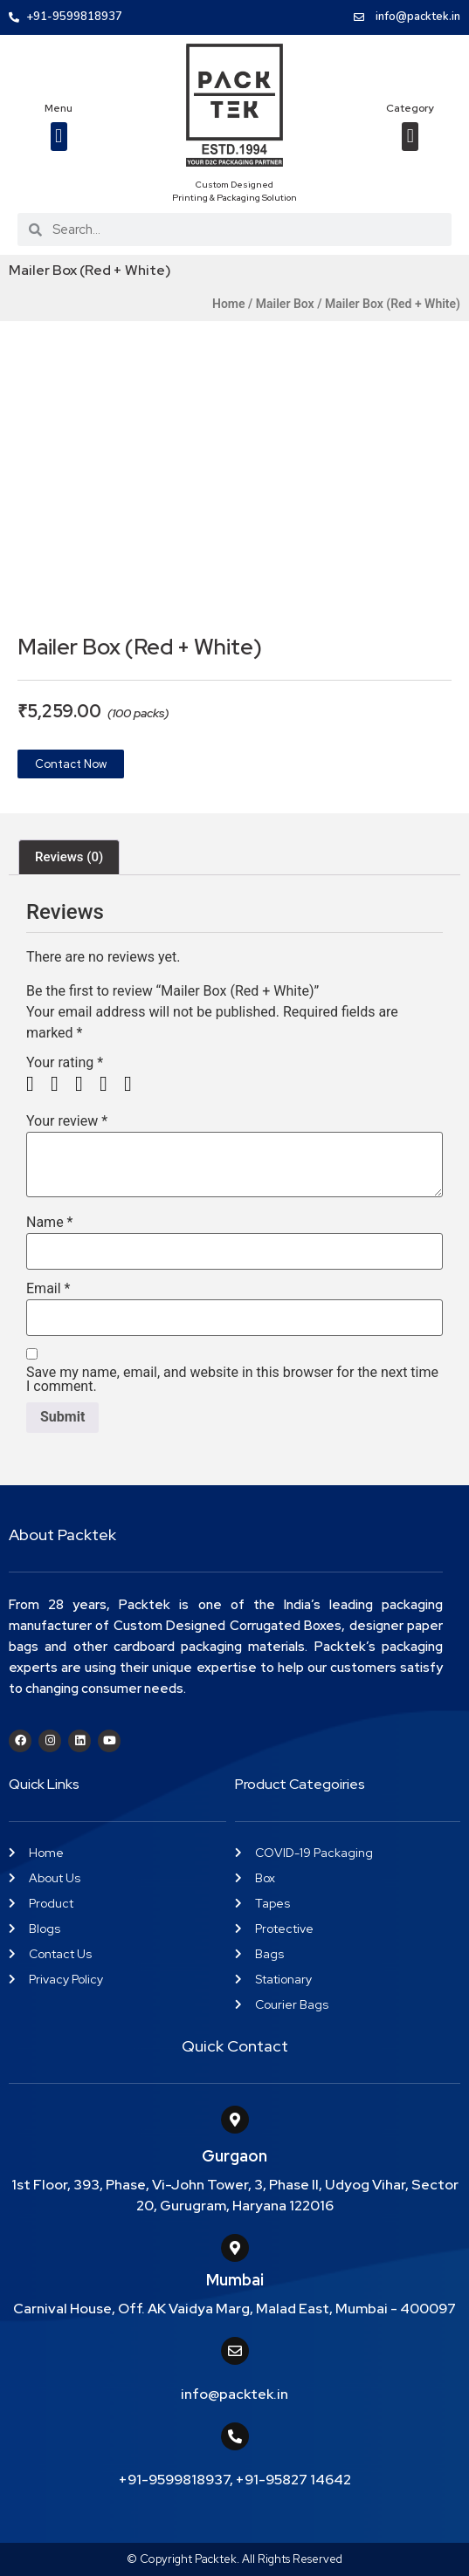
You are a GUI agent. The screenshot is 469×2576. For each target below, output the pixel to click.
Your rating (64, 1063)
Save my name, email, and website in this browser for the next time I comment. (232, 1380)
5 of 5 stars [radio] (134, 1083)
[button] (59, 136)
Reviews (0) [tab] (69, 857)
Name (49, 1223)
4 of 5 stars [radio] (110, 1083)
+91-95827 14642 (293, 2479)
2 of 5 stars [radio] (61, 1083)
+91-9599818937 (174, 2479)
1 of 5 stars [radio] (36, 1083)
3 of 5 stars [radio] (85, 1083)
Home (228, 304)
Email (48, 1289)
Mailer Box (285, 304)
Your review (66, 1121)
